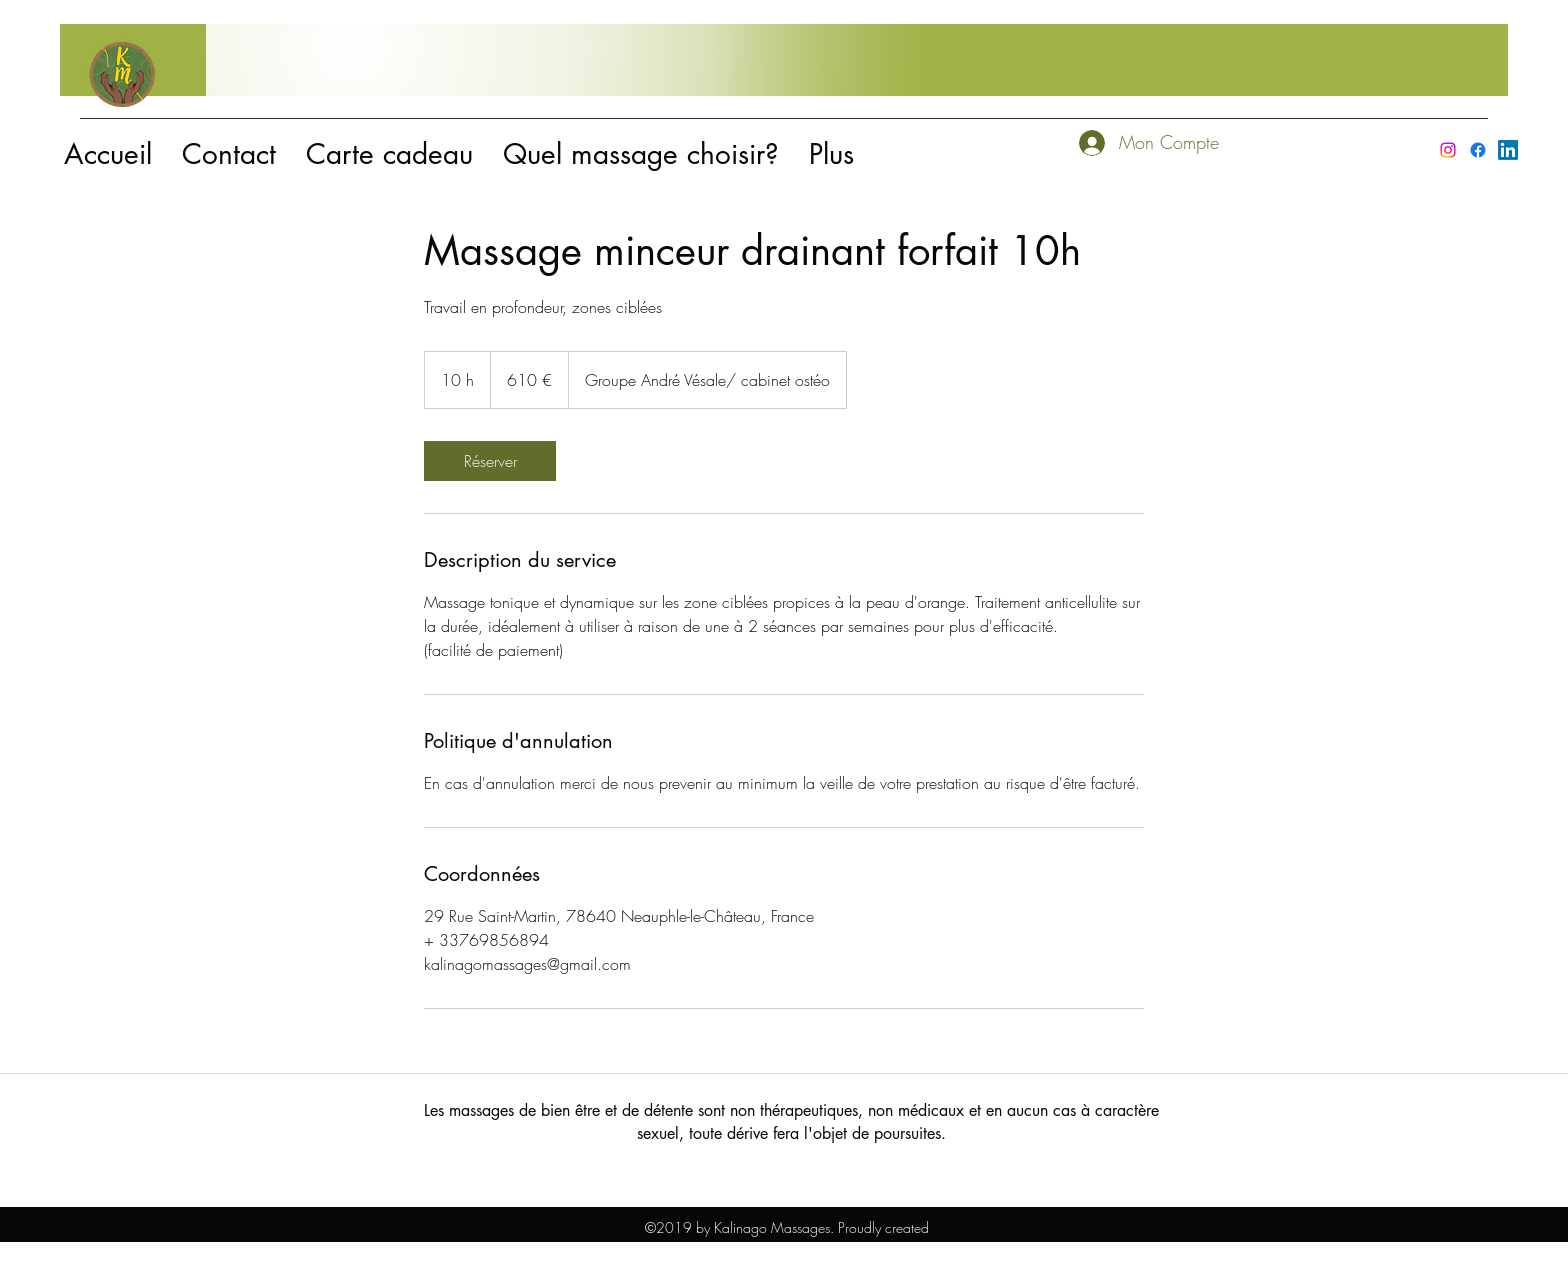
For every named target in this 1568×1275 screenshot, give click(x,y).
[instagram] (1448, 150)
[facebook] (1478, 150)
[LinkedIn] (1508, 150)
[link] (490, 461)
